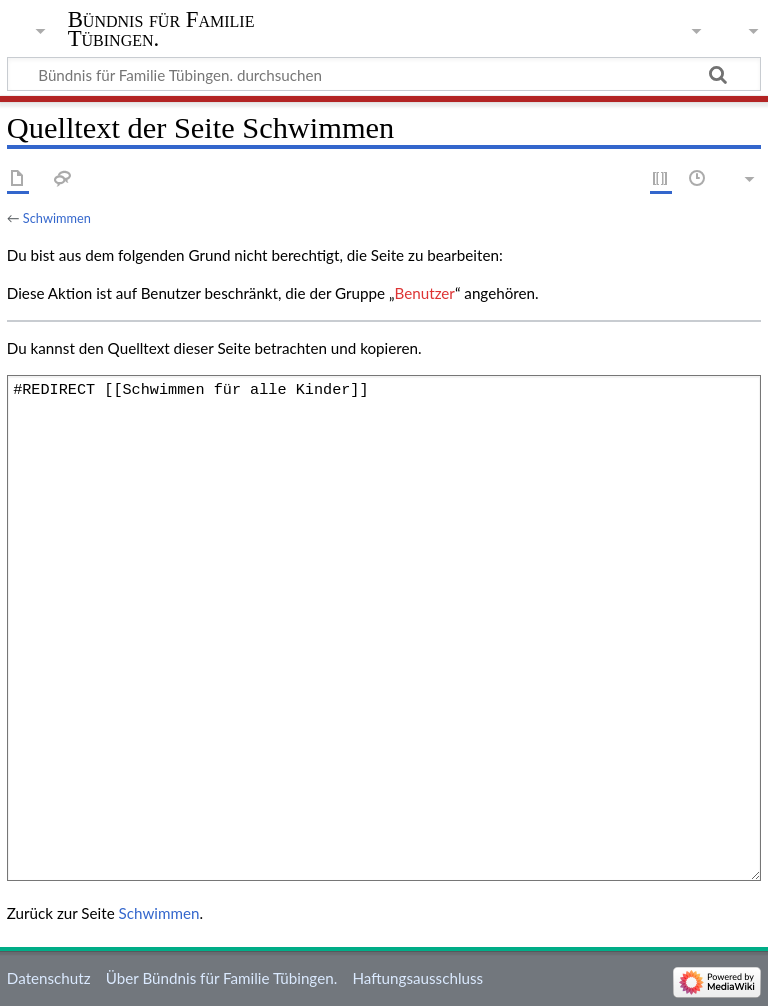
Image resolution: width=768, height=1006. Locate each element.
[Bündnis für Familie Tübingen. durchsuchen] (384, 74)
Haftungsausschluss (417, 978)
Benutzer (425, 293)
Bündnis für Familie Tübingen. (161, 29)
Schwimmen (57, 218)
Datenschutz (49, 978)
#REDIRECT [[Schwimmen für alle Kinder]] (384, 628)
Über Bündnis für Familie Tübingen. (221, 978)
